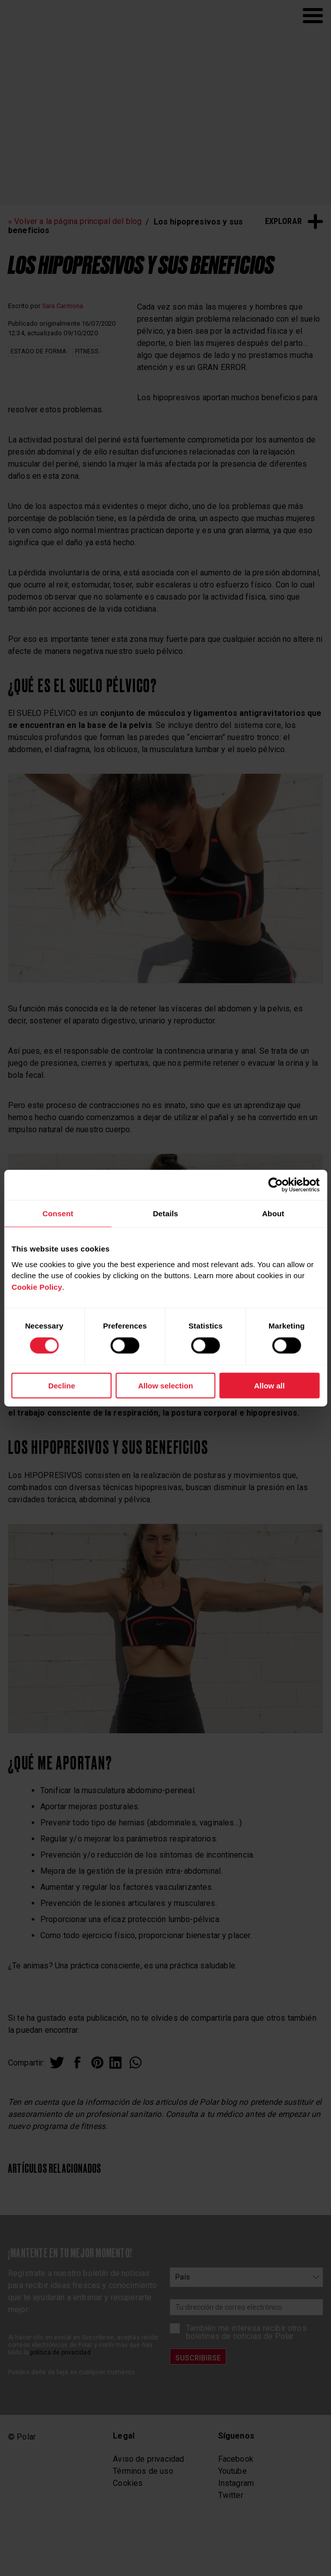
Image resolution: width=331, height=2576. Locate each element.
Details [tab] (165, 1213)
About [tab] (273, 1213)
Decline (61, 1385)
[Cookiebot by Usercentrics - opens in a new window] (275, 1184)
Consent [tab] (57, 1213)
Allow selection (165, 1385)
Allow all (269, 1385)
